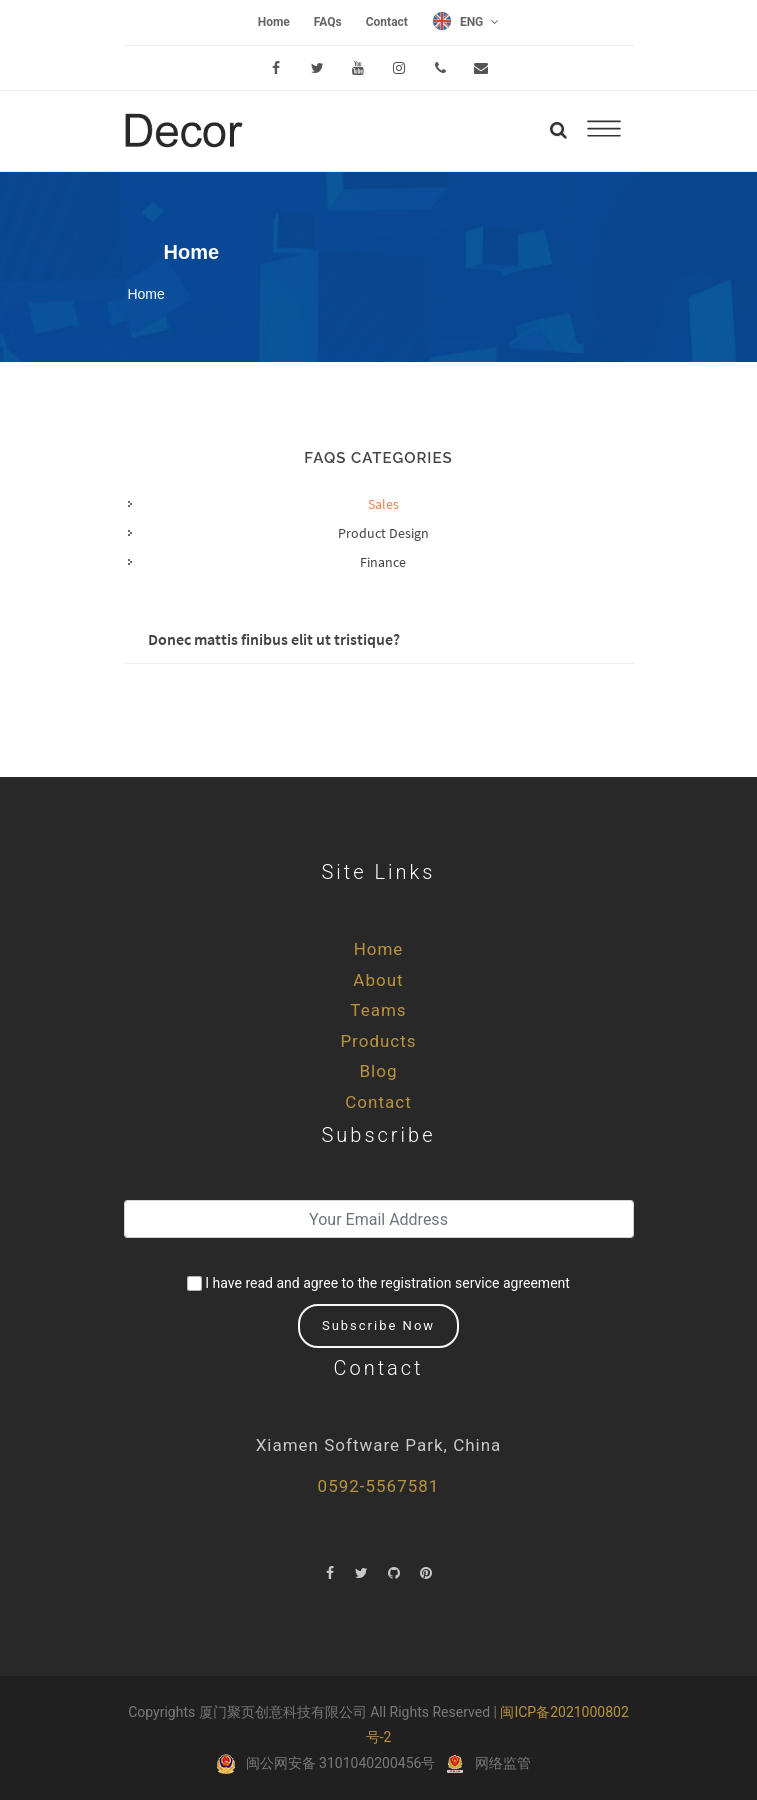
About (378, 980)
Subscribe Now (378, 1325)
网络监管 (503, 1763)
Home (274, 22)
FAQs (328, 22)
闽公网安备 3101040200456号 (341, 1763)
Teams (378, 1010)
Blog (379, 1071)
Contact (387, 22)
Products (378, 1041)
